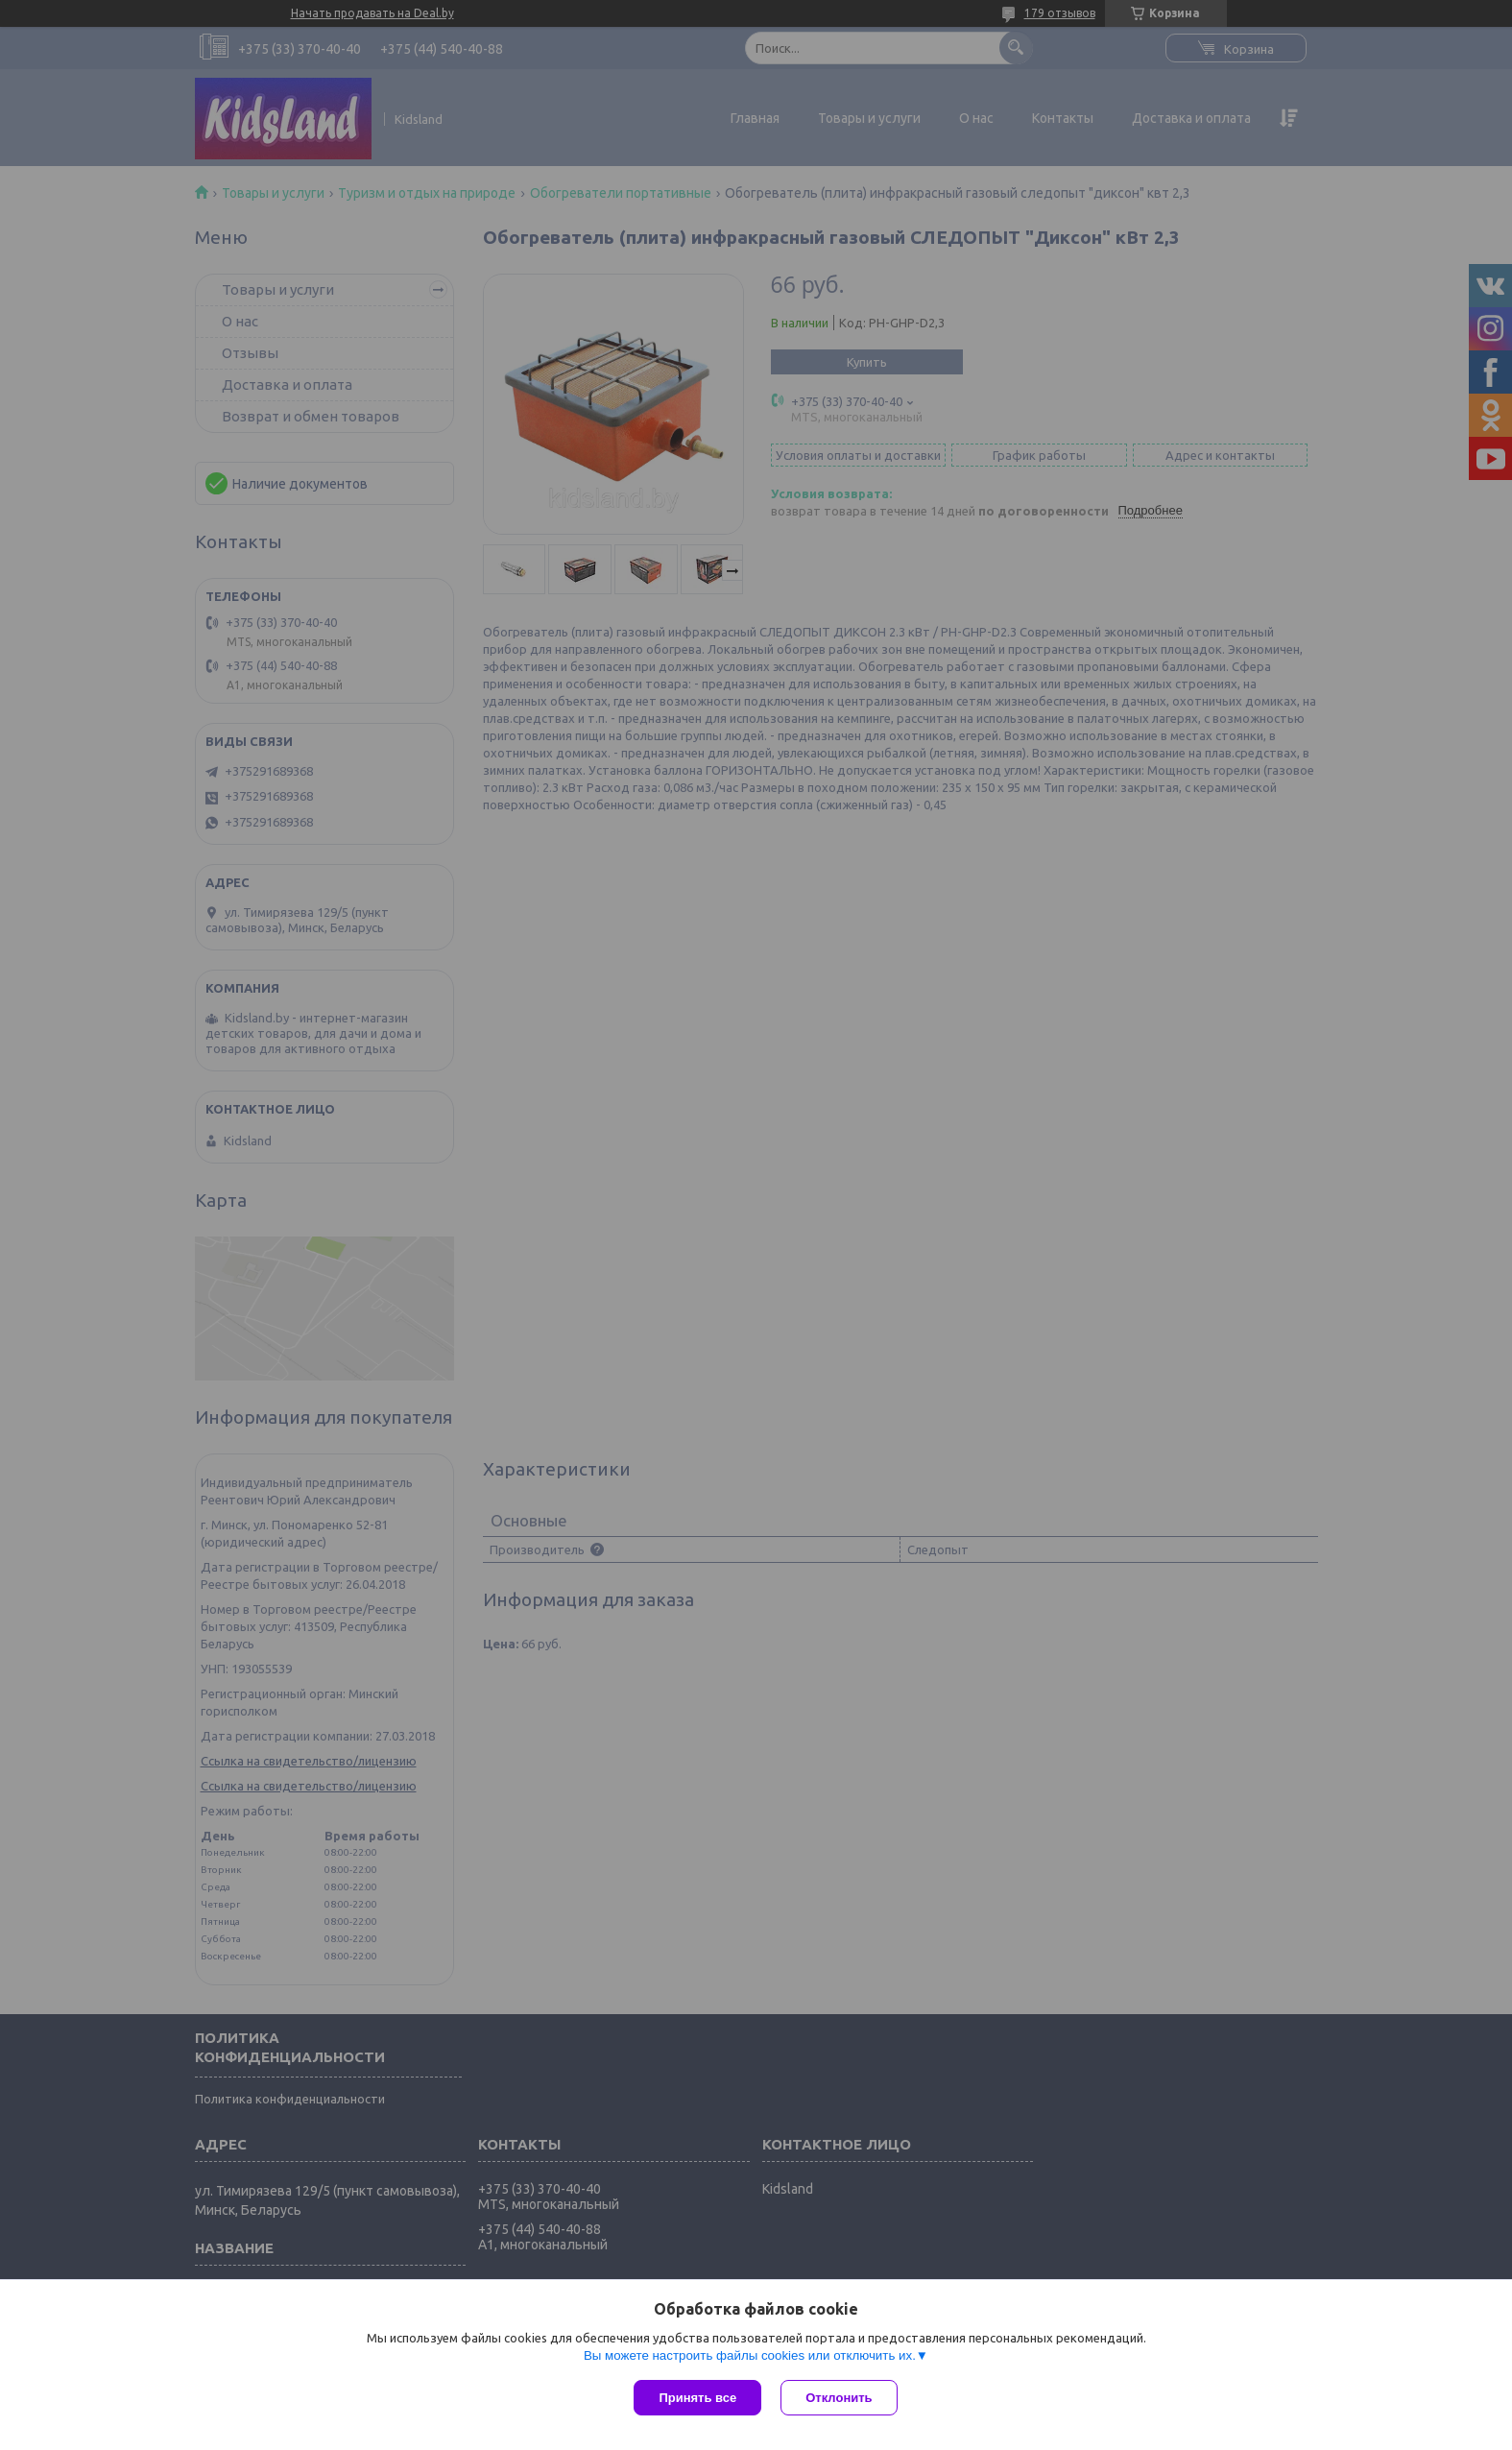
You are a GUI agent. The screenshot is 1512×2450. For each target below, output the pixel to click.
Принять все (697, 2397)
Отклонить (838, 2397)
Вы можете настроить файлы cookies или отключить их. (750, 2355)
